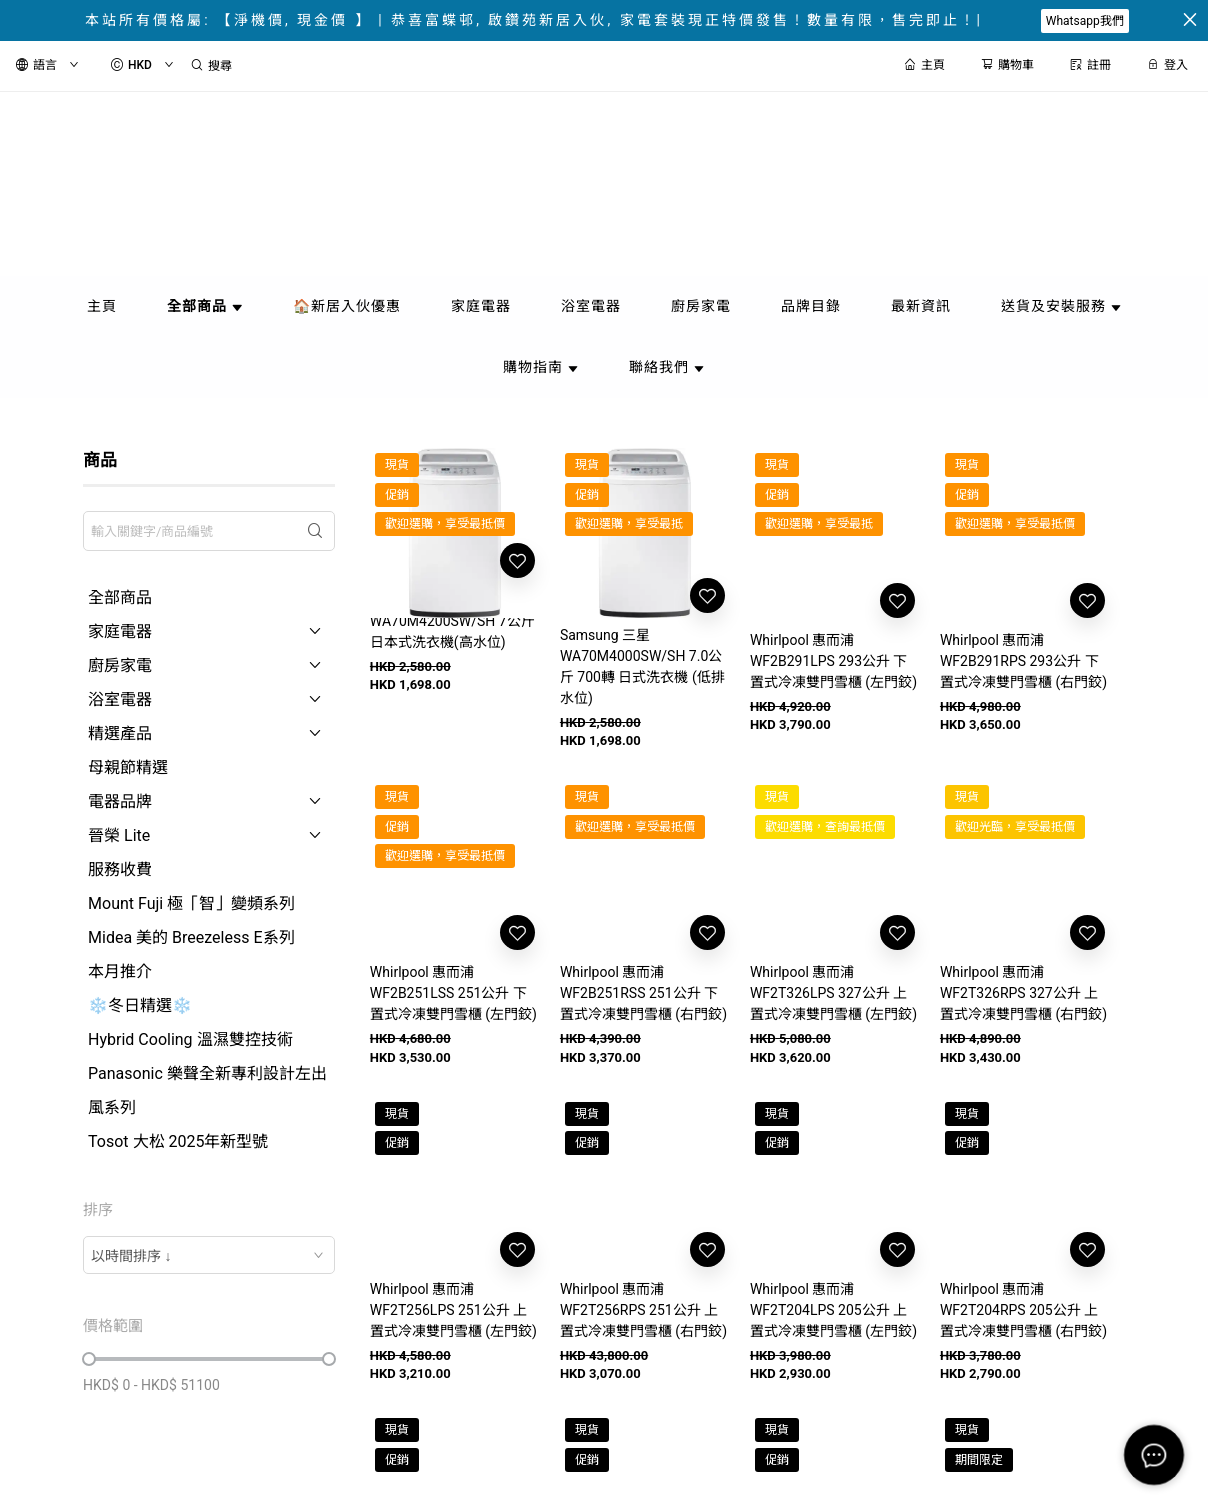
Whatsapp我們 (1085, 21)
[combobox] (209, 1255)
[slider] (89, 1359)
